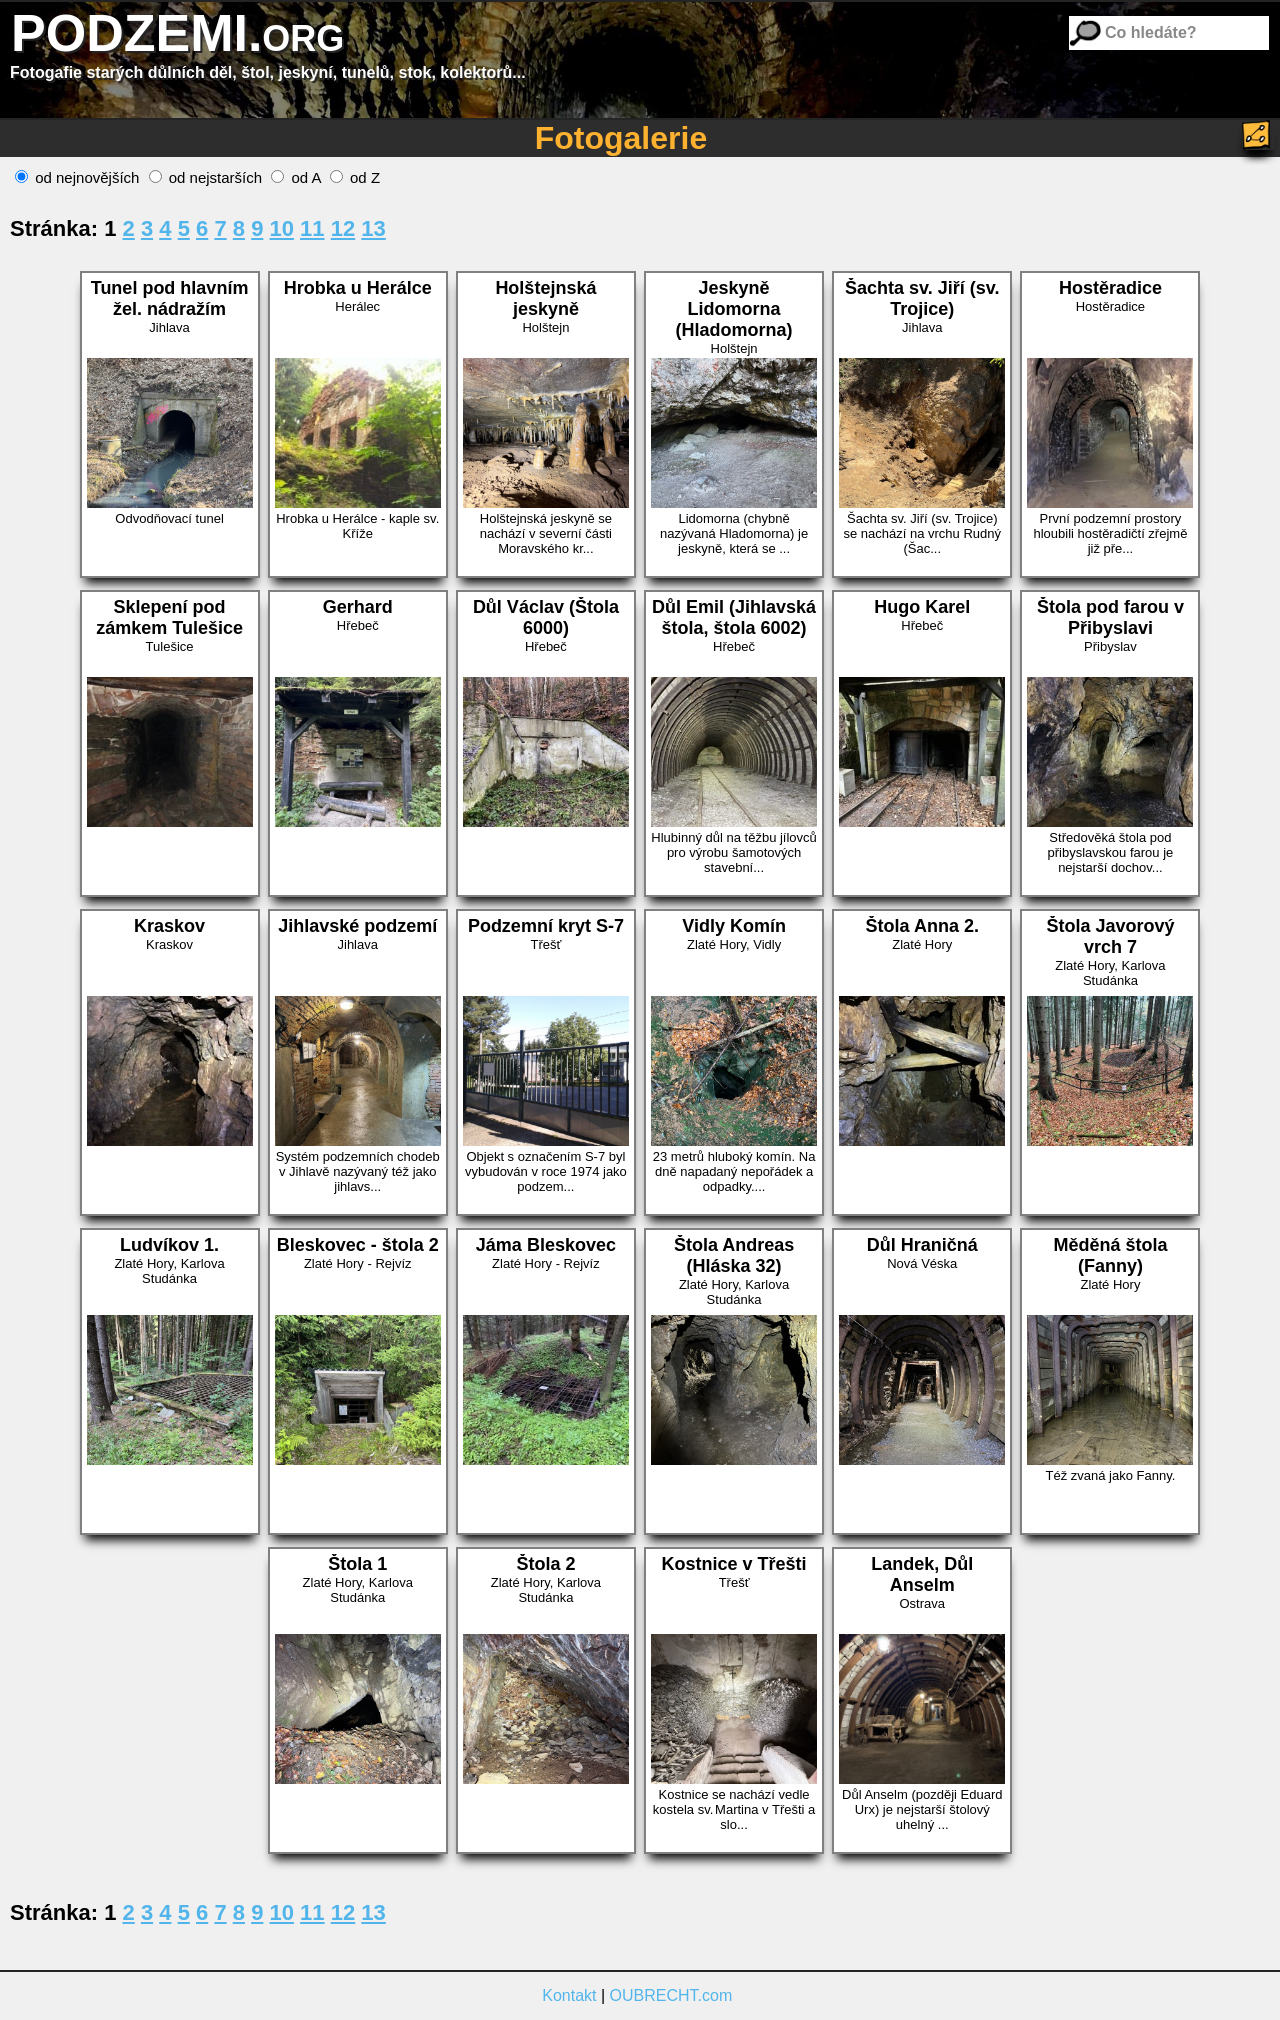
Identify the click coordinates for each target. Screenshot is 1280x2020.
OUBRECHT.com (671, 1995)
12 (343, 228)
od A (295, 177)
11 (312, 228)
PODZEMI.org (177, 33)
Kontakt (569, 1995)
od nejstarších (206, 177)
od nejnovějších (77, 177)
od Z (355, 177)
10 (282, 228)
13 (373, 228)
